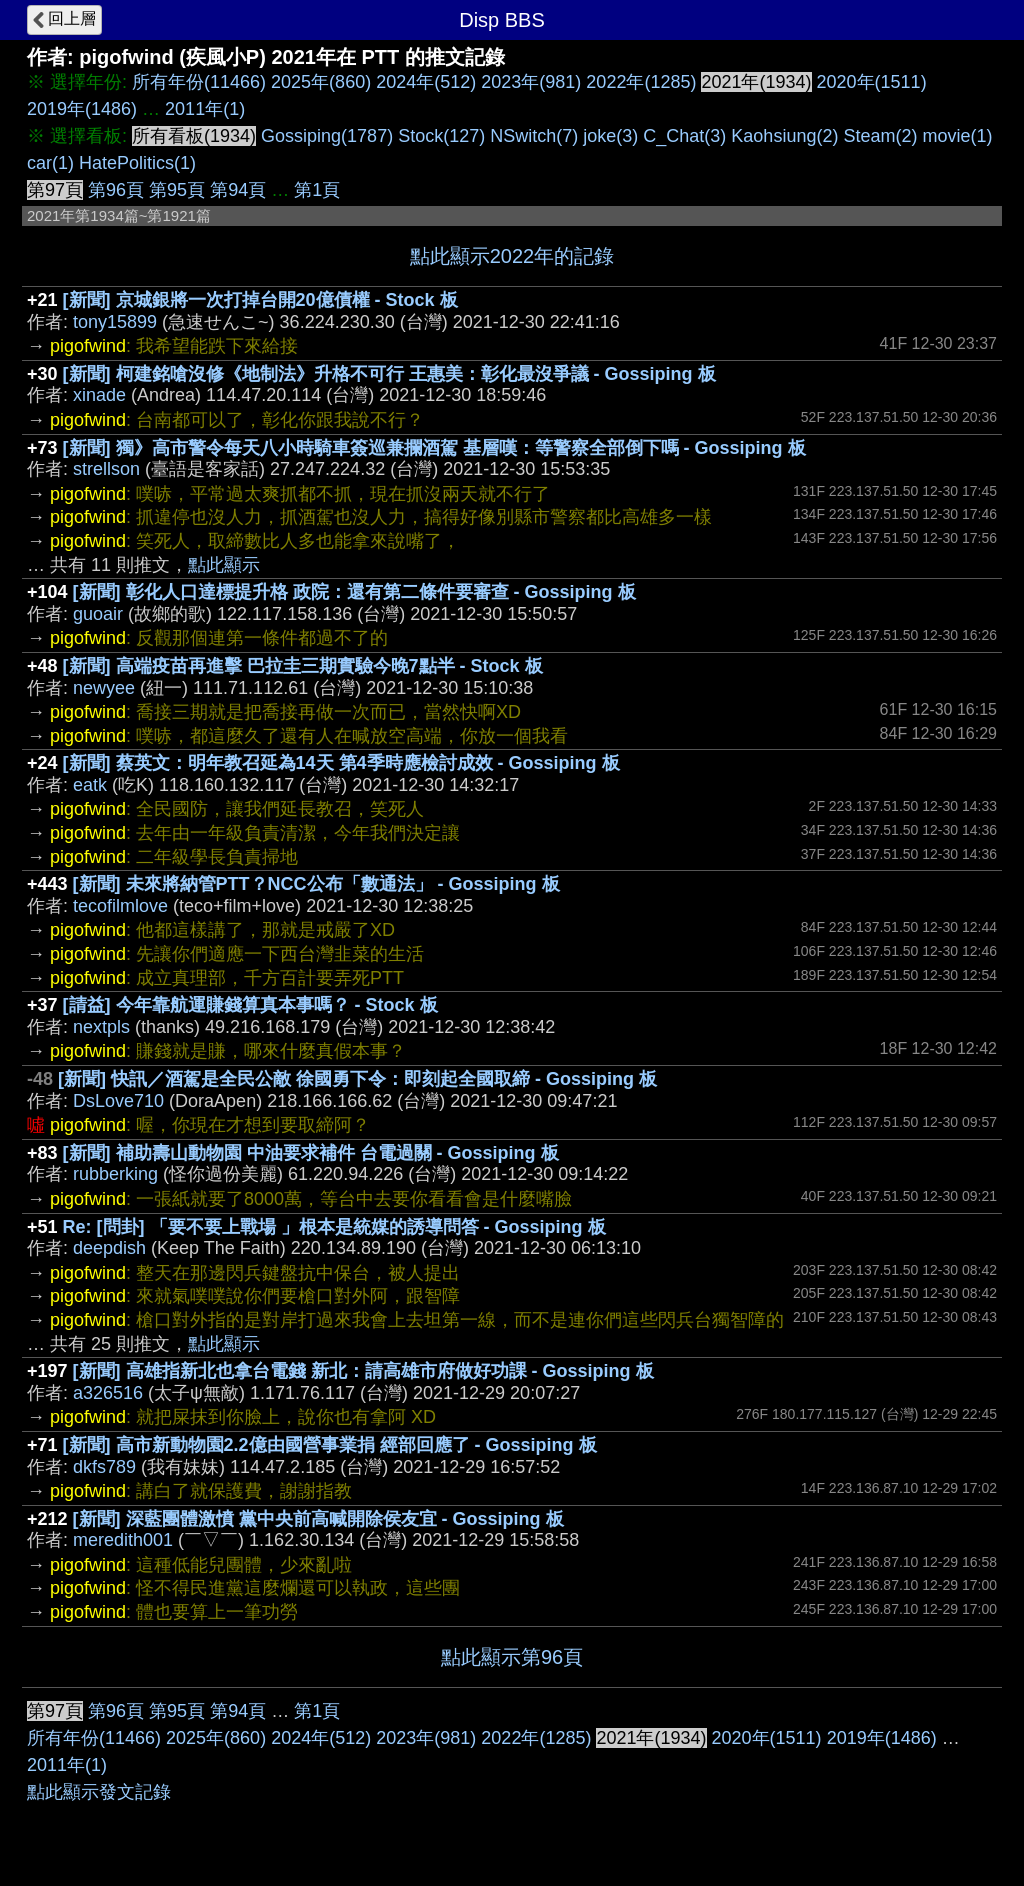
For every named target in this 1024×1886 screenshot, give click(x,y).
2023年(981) (531, 82)
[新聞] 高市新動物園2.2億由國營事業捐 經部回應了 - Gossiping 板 (330, 1445)
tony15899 (115, 322)
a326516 (108, 1393)
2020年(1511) (872, 82)
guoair (98, 614)
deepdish (109, 1248)
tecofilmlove (120, 906)
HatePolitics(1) (137, 163)
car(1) (50, 163)
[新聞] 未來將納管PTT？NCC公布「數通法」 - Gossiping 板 (316, 884)
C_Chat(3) (684, 136)
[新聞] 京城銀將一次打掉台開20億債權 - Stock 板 (260, 300)
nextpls (101, 1027)
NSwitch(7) (534, 136)
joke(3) (610, 136)
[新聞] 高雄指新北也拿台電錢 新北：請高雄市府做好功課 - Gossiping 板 (363, 1371)
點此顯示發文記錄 (99, 1792)
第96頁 (116, 190)
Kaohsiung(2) (784, 136)
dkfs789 (104, 1467)
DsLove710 (118, 1101)
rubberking (115, 1174)
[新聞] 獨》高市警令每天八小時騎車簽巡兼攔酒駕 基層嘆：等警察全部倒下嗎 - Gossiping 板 (434, 448)
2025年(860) (321, 82)
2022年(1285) (641, 82)
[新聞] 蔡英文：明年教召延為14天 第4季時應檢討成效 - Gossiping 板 (341, 763)
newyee (104, 688)
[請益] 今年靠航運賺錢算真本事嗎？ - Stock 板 (250, 1005)
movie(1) (957, 136)
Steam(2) (880, 136)
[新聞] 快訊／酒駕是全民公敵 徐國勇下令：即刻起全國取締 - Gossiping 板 (357, 1079)
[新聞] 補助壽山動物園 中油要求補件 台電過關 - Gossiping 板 (311, 1153)
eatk (90, 785)
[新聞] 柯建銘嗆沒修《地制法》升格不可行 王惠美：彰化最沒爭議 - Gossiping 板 (389, 374)
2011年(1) (205, 109)
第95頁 (177, 190)
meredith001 (123, 1540)
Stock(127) (441, 136)
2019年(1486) (82, 109)
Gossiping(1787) (327, 136)
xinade (99, 395)
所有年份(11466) (199, 82)
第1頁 (317, 190)
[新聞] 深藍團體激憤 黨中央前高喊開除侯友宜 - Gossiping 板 (318, 1519)
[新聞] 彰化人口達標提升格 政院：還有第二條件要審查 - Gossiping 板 (354, 592)
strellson (106, 469)
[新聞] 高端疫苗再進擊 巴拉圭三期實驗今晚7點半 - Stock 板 (303, 666)
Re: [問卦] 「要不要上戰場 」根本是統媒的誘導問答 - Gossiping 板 (334, 1227)
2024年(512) (426, 82)
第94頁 (238, 190)
